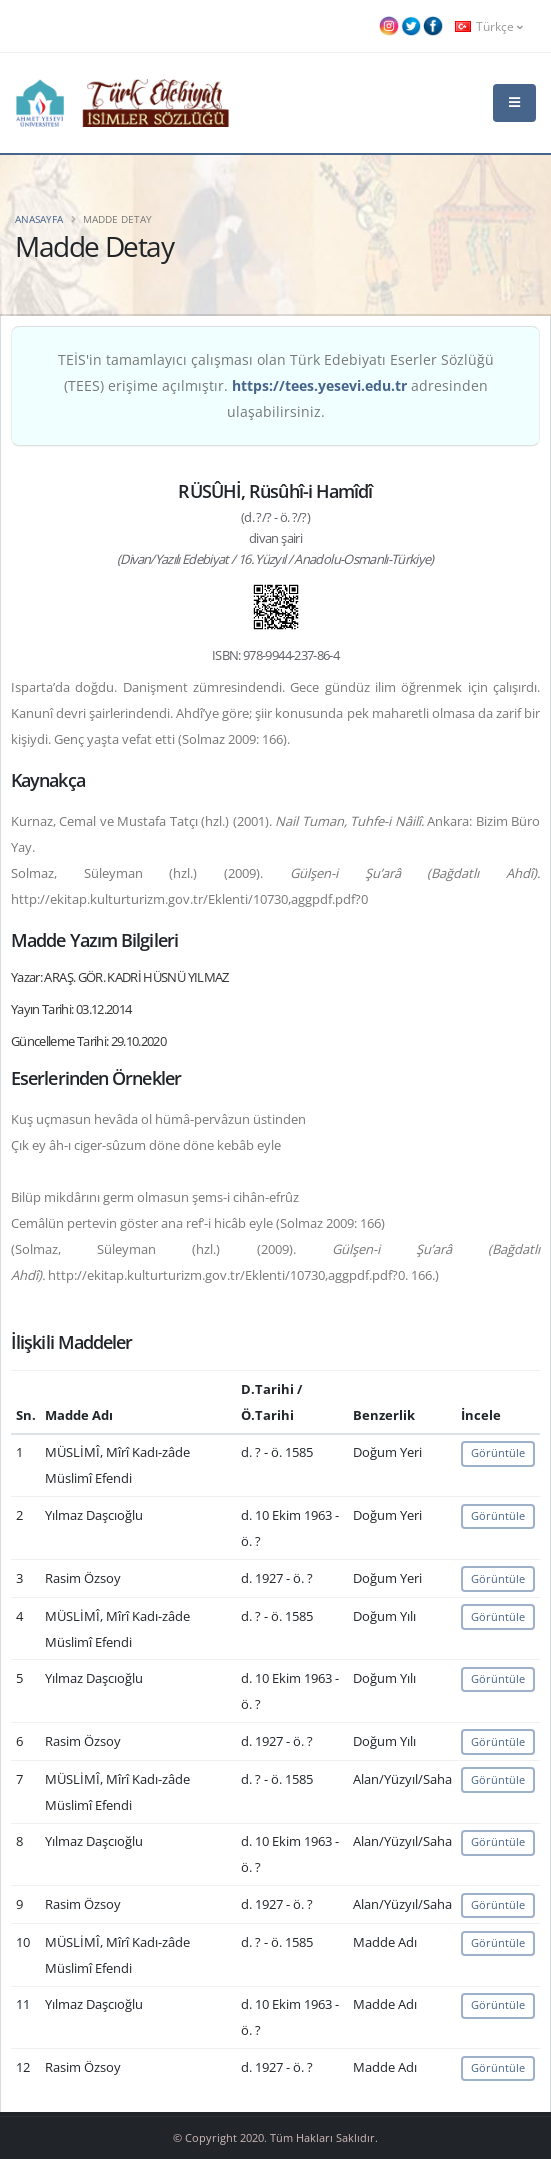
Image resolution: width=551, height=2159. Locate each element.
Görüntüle (498, 1452)
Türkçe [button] (489, 26)
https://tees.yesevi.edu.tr (319, 385)
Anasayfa (39, 219)
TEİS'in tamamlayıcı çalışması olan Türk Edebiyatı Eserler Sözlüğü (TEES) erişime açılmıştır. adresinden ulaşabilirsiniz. (276, 385)
